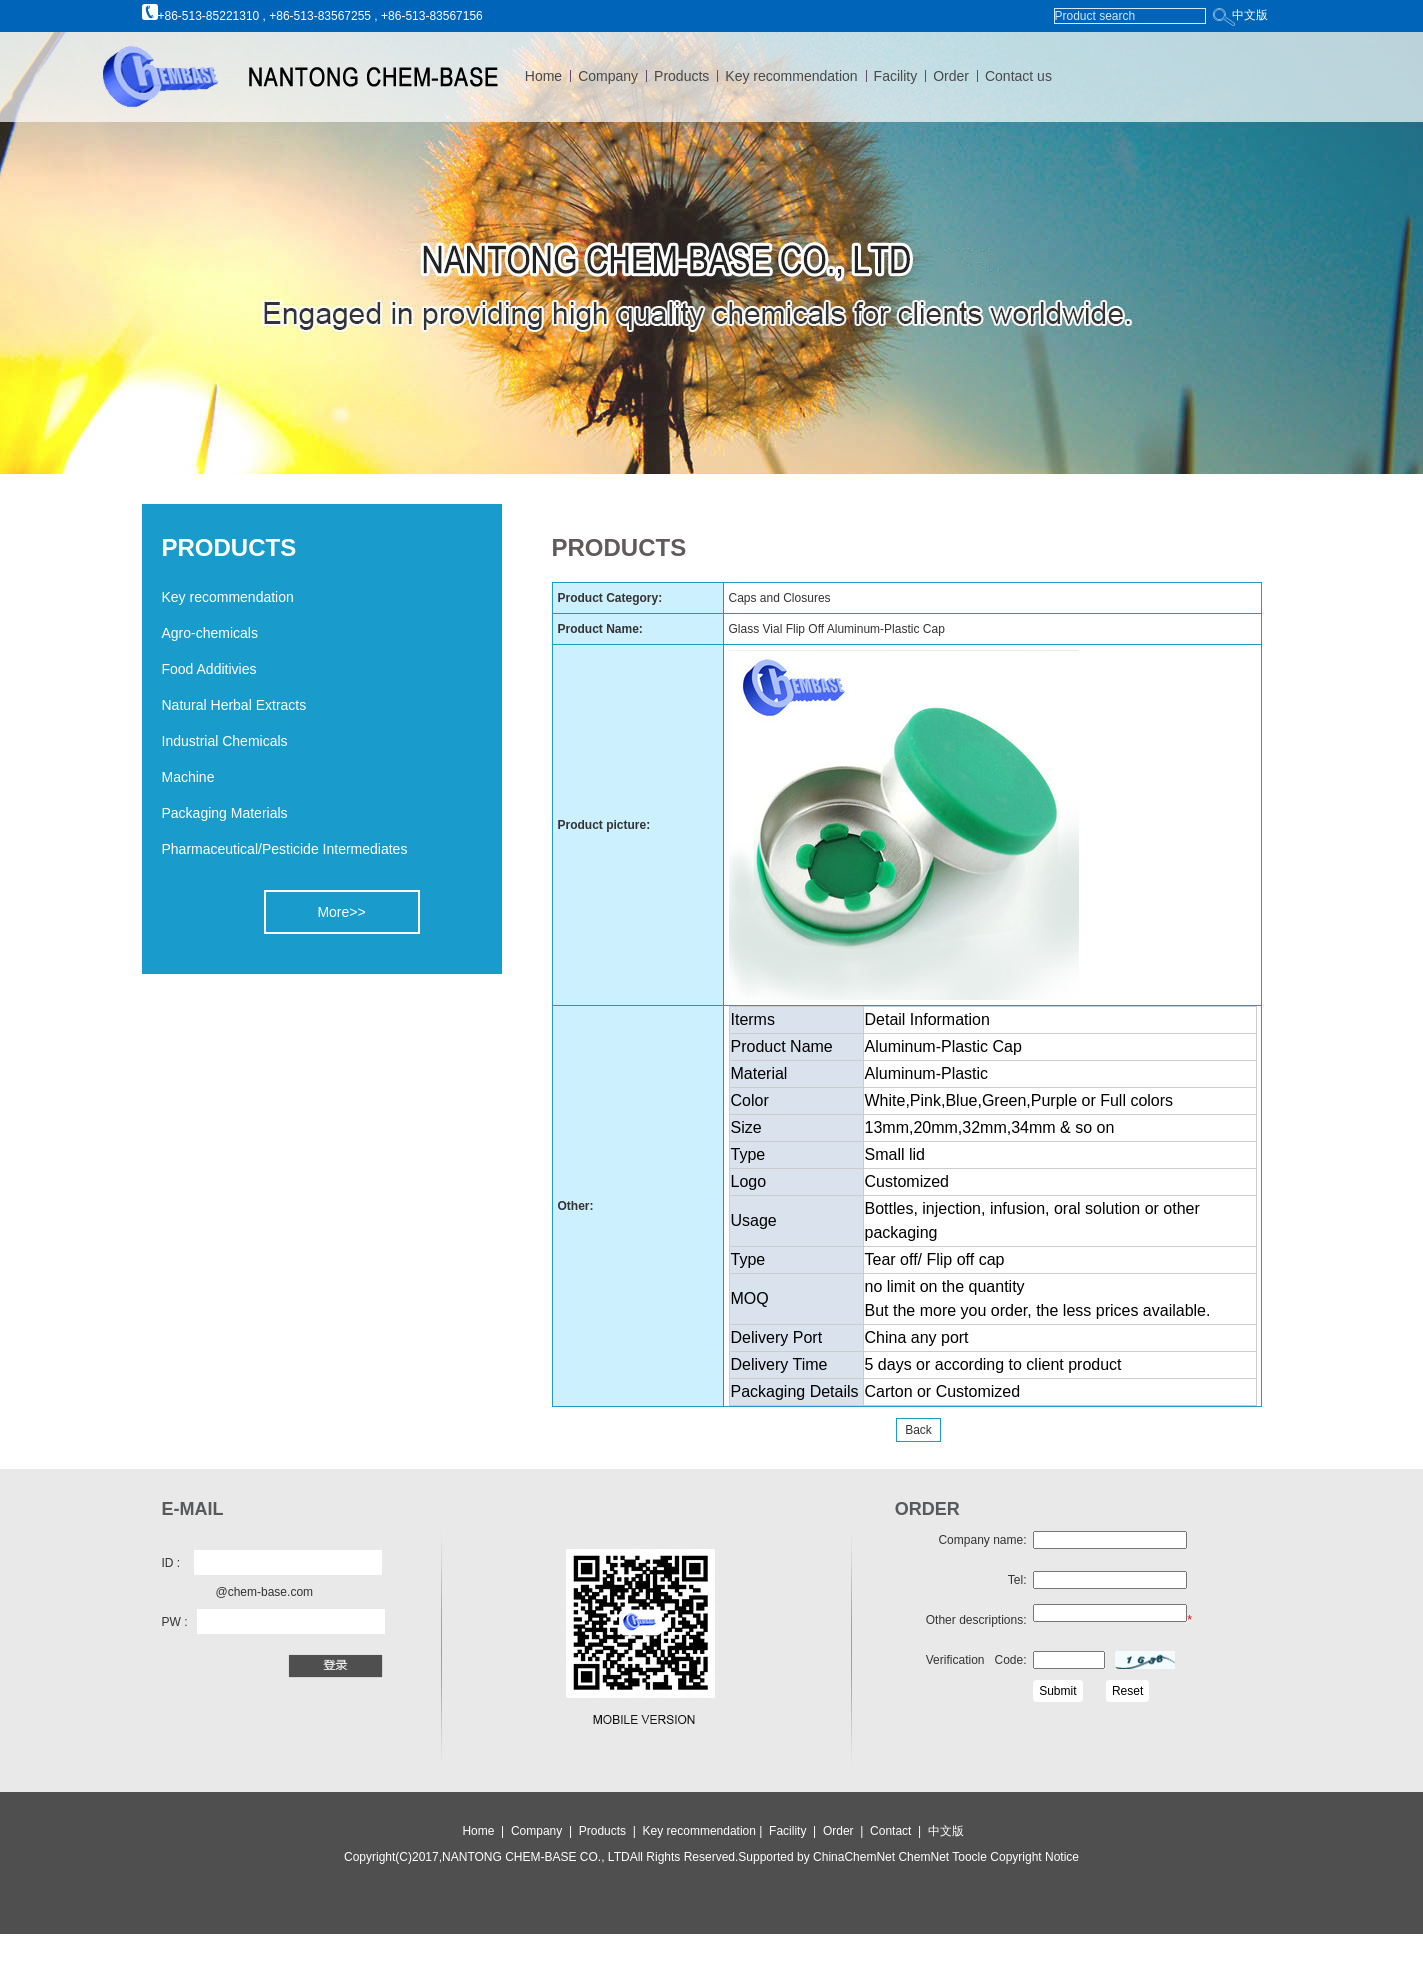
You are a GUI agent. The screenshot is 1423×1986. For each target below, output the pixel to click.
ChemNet (923, 1857)
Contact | (899, 1831)
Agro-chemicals (210, 633)
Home (543, 76)
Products (681, 76)
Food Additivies (209, 669)
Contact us (1018, 76)
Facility (896, 76)
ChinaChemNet (854, 1857)
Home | (483, 1831)
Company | (543, 1831)
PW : (175, 1622)
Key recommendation (791, 76)
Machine (188, 777)
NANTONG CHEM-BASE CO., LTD (536, 1857)
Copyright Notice (1033, 1857)
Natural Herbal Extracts (234, 705)
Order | (846, 1831)
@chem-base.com (265, 1592)
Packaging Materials (225, 813)
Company (608, 76)
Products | (609, 1831)
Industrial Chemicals (225, 741)
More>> (341, 912)
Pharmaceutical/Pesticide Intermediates (285, 849)
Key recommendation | (704, 1831)
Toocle (968, 1857)
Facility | (794, 1831)
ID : (171, 1563)
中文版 (1250, 15)
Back (918, 1430)
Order (951, 76)
